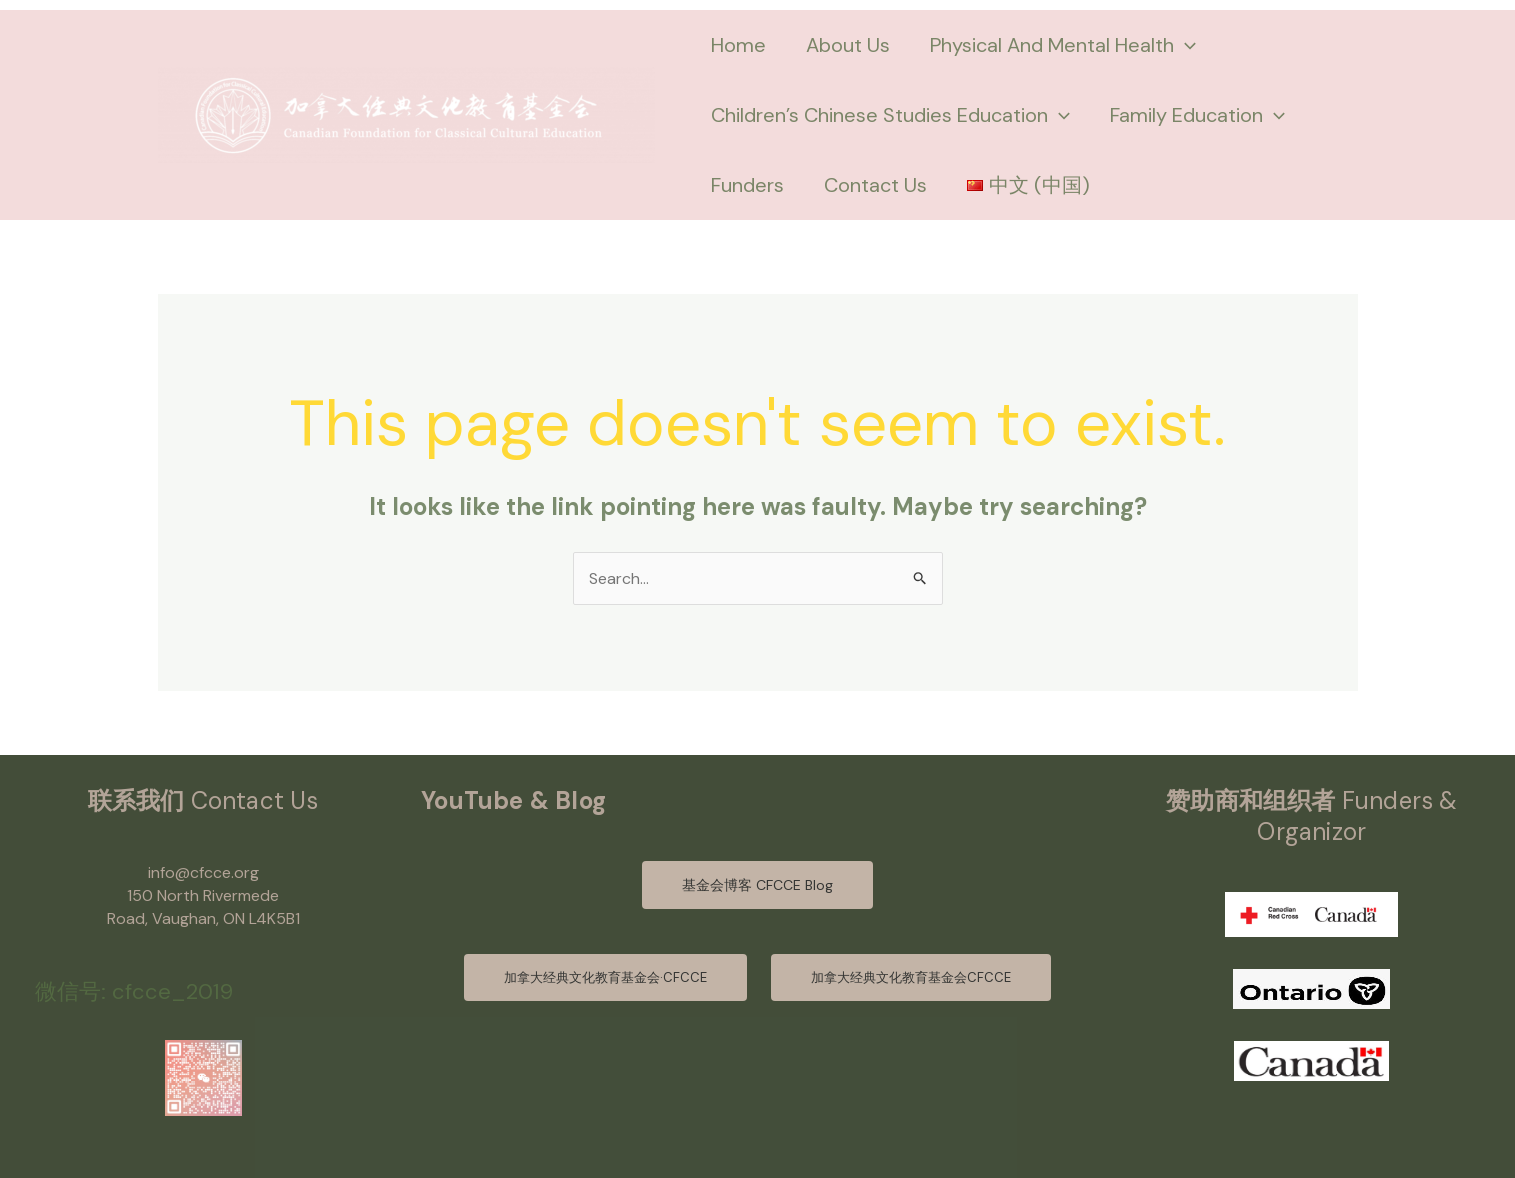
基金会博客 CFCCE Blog (757, 885)
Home (738, 45)
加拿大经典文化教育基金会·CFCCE (605, 977)
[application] (1185, 45)
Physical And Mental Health (1063, 45)
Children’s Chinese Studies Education (890, 115)
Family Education (1197, 115)
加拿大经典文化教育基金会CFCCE (911, 977)
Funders (747, 185)
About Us (848, 45)
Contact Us (875, 185)
